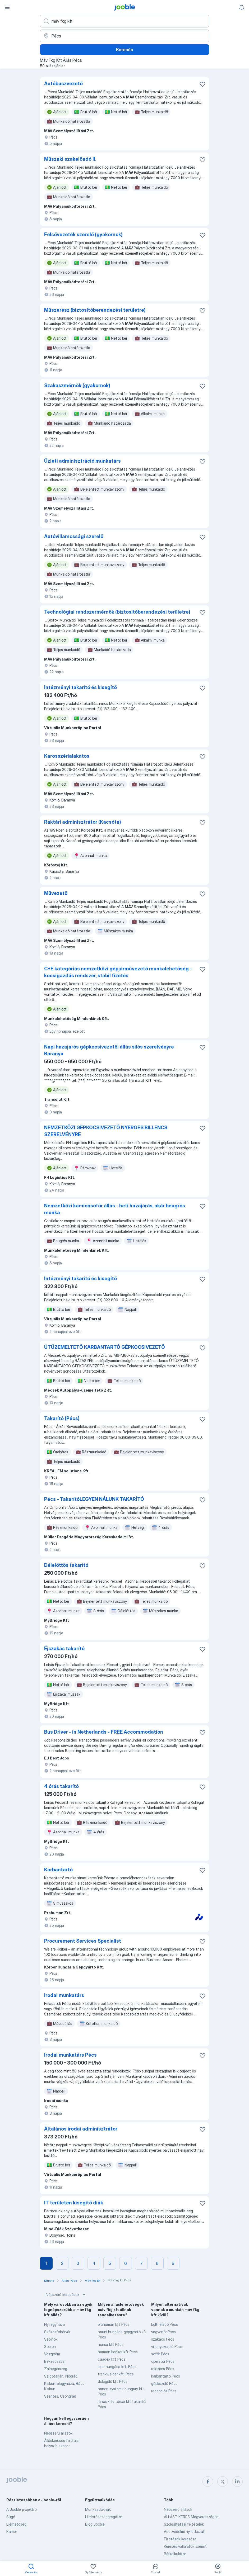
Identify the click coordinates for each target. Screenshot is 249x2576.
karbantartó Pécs (165, 2376)
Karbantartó (58, 1869)
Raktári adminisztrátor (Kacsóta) (82, 822)
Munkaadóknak (98, 2509)
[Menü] (7, 7)
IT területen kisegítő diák (73, 2202)
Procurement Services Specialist (82, 1941)
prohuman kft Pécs (114, 2324)
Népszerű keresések (66, 2294)
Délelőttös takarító (66, 1565)
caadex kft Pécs (112, 2359)
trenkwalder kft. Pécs (116, 2374)
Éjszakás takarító (64, 1648)
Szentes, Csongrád (60, 2396)
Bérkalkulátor (175, 2553)
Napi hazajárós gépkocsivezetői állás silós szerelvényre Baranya (109, 1050)
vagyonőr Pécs (163, 2332)
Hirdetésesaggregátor (103, 2517)
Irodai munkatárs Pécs (70, 2055)
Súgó (10, 2517)
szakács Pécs (162, 2339)
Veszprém (52, 2354)
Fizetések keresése (180, 2539)
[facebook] (207, 2481)
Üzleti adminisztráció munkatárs (82, 461)
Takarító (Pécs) (62, 1418)
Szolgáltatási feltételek (184, 2524)
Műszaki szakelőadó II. (70, 159)
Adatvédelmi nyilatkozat (184, 2531)
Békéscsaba (54, 2361)
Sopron (50, 2346)
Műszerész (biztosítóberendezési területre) (95, 310)
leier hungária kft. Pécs (117, 2366)
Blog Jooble (95, 2524)
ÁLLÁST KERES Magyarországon (191, 2517)
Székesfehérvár (57, 2332)
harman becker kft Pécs (118, 2352)
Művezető (55, 893)
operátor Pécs (162, 2361)
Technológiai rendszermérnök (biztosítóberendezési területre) (117, 612)
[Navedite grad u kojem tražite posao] (124, 36)
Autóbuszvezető (63, 83)
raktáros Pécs (162, 2368)
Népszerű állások (58, 2433)
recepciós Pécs (164, 2391)
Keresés (124, 49)
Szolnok (50, 2339)
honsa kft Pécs (110, 2344)
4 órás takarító (61, 1786)
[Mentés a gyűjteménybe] (202, 84)
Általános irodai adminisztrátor (80, 2129)
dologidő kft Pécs (112, 2381)
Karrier (11, 2531)
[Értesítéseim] (241, 7)
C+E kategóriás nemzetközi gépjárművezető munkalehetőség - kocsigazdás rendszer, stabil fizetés (118, 972)
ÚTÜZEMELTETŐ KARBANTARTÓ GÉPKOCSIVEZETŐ (104, 1347)
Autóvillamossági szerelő (73, 536)
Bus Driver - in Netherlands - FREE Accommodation (103, 1732)
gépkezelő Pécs (164, 2383)
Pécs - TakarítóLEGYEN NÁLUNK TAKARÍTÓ (94, 1499)
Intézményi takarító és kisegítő (80, 687)
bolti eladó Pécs (164, 2324)
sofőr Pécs (160, 2354)
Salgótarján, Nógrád (60, 2376)
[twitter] (222, 2481)
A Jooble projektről (21, 2509)
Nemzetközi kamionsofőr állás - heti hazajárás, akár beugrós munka (114, 1209)
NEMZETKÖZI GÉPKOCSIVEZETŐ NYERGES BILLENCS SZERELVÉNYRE (105, 1131)
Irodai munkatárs (64, 1995)
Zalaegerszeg (55, 2368)
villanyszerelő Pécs (167, 2346)
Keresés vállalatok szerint (185, 2546)
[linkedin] (237, 2481)
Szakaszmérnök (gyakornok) (77, 385)
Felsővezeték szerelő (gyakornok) (83, 234)
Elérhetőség (16, 2524)
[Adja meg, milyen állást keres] (124, 21)
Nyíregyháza (54, 2324)
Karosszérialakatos (66, 756)
